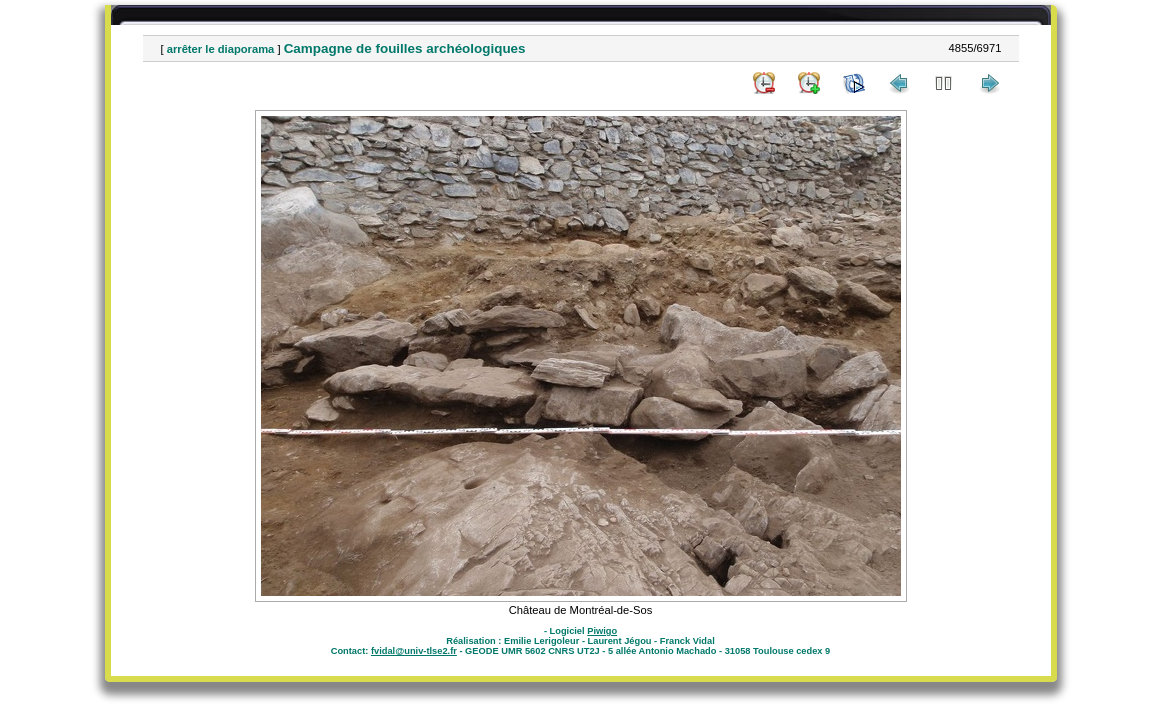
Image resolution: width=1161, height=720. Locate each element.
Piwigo (602, 631)
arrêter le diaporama (221, 49)
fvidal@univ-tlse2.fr (414, 651)
